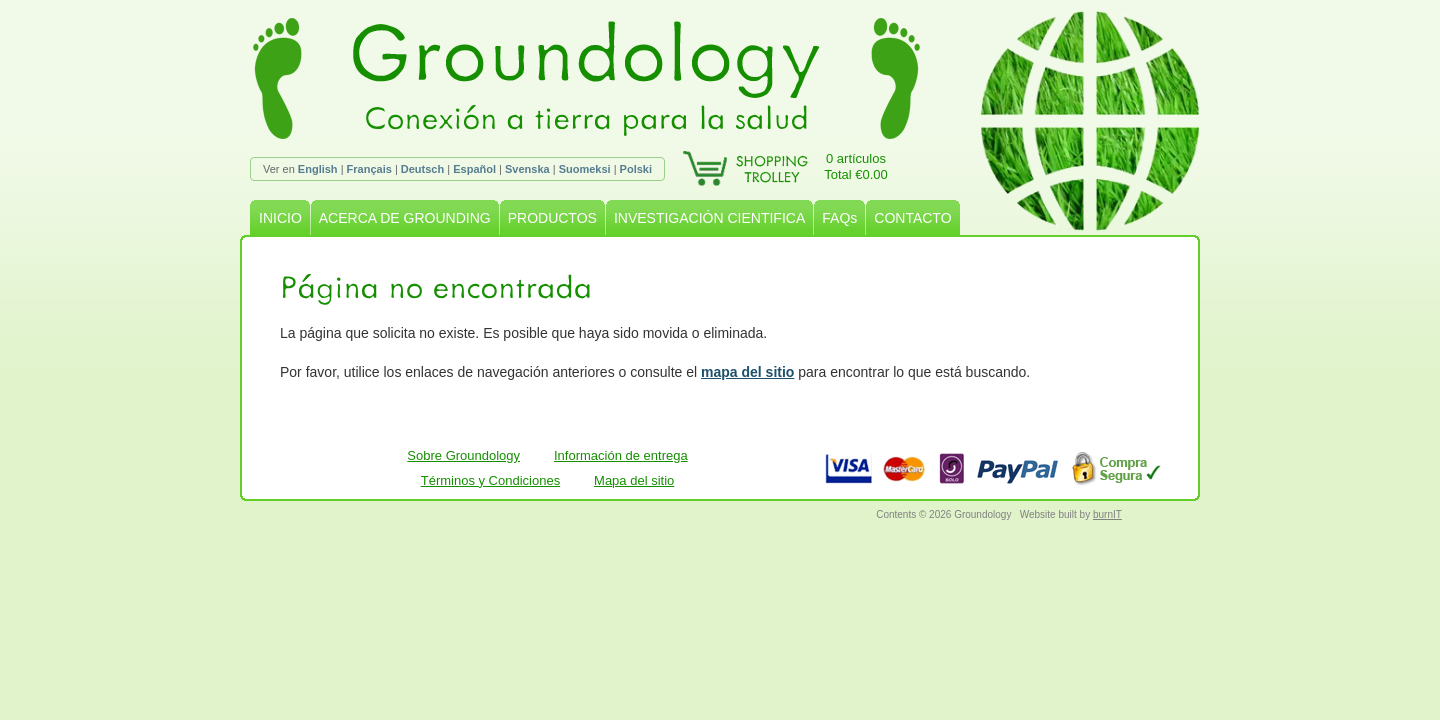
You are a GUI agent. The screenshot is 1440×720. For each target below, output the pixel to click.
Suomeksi (585, 169)
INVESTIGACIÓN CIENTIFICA (709, 218)
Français (369, 169)
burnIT (1107, 514)
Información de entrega (621, 455)
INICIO (280, 218)
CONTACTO (912, 218)
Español (474, 169)
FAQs (839, 218)
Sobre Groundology (463, 455)
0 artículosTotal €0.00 (856, 166)
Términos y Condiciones (490, 480)
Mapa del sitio (634, 480)
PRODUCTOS (552, 218)
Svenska (527, 169)
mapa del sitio (747, 372)
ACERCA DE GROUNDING (405, 218)
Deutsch (422, 169)
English (318, 169)
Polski (636, 169)
